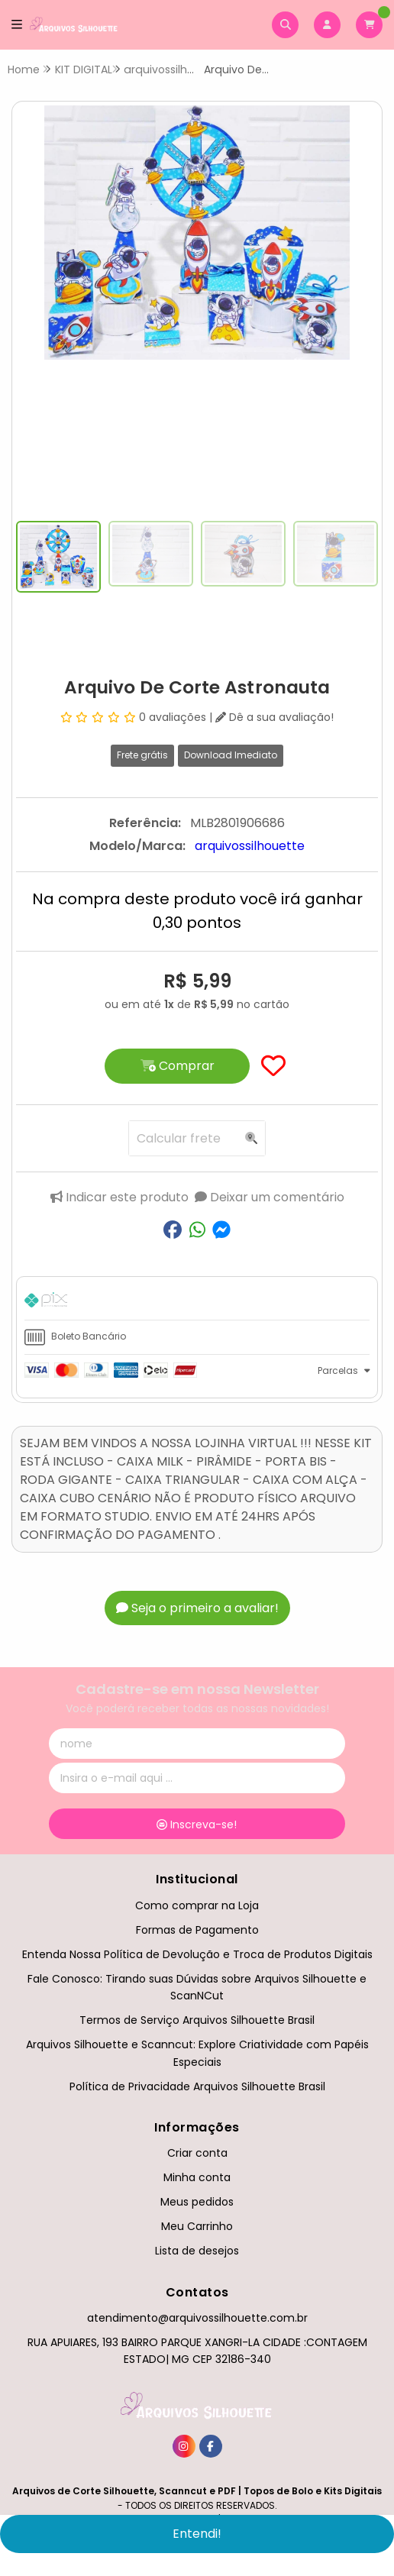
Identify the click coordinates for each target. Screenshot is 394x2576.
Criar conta (197, 2153)
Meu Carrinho (197, 2226)
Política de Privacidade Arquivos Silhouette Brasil (197, 2086)
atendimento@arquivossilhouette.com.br (197, 2318)
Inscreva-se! (197, 1824)
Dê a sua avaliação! (274, 717)
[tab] (197, 1302)
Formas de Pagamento (197, 1930)
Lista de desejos (197, 2250)
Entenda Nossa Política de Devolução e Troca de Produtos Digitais (197, 1954)
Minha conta (197, 2177)
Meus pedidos (197, 2201)
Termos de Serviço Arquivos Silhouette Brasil (197, 2020)
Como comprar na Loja (197, 1905)
